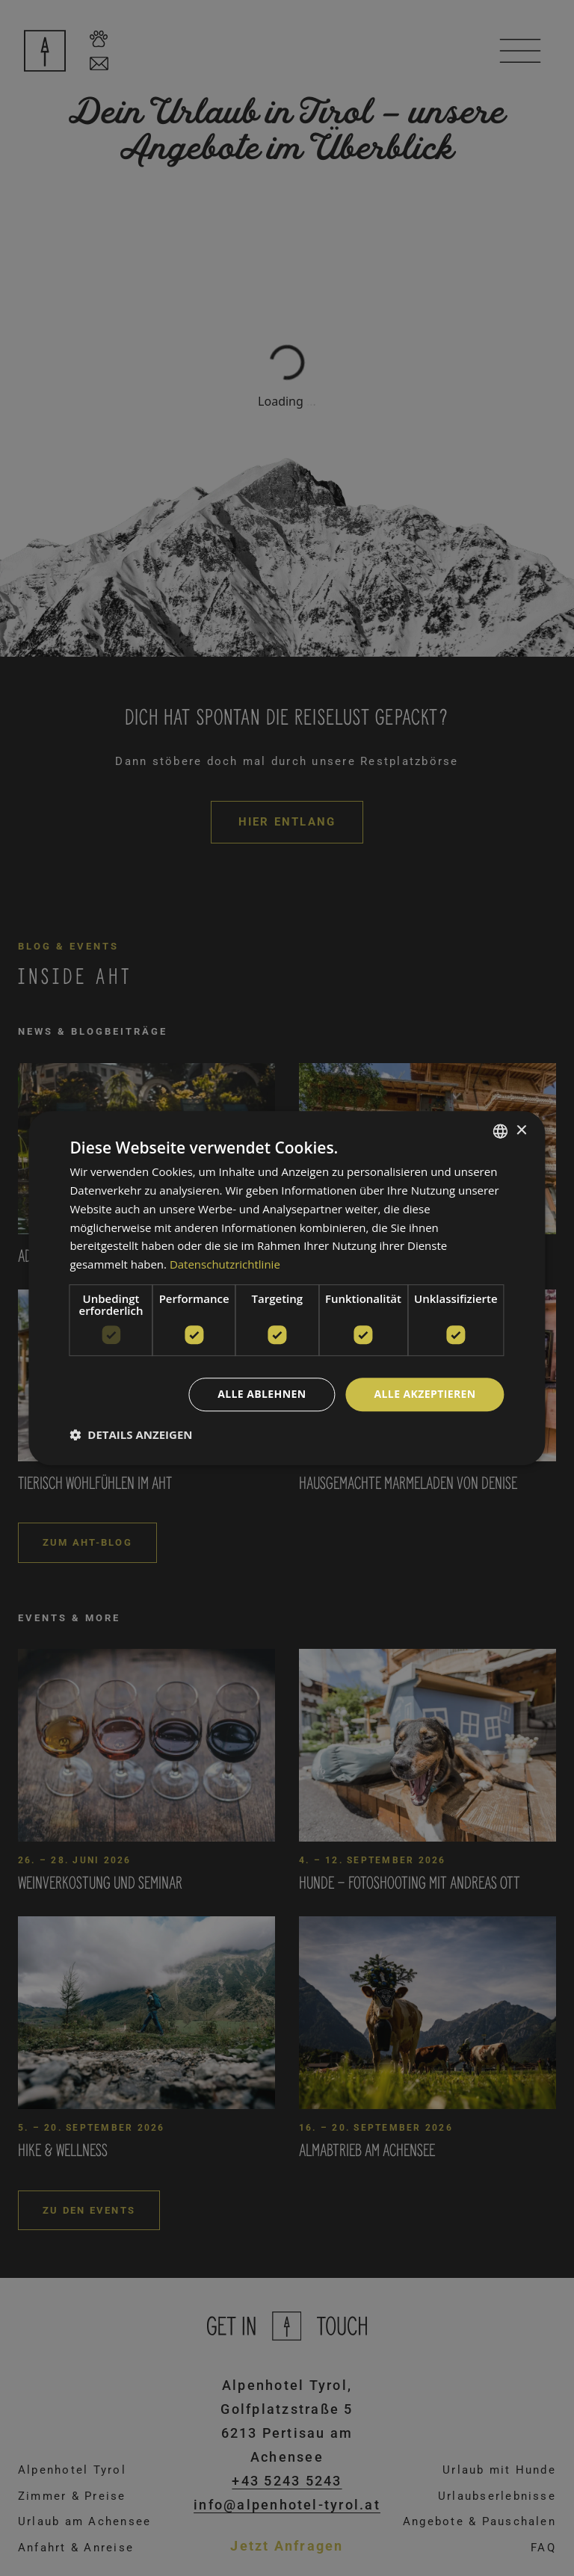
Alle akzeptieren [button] (424, 1394)
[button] (131, 1434)
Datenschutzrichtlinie (225, 1264)
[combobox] (500, 1131)
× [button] (521, 1130)
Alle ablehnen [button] (261, 1394)
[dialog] (286, 1288)
